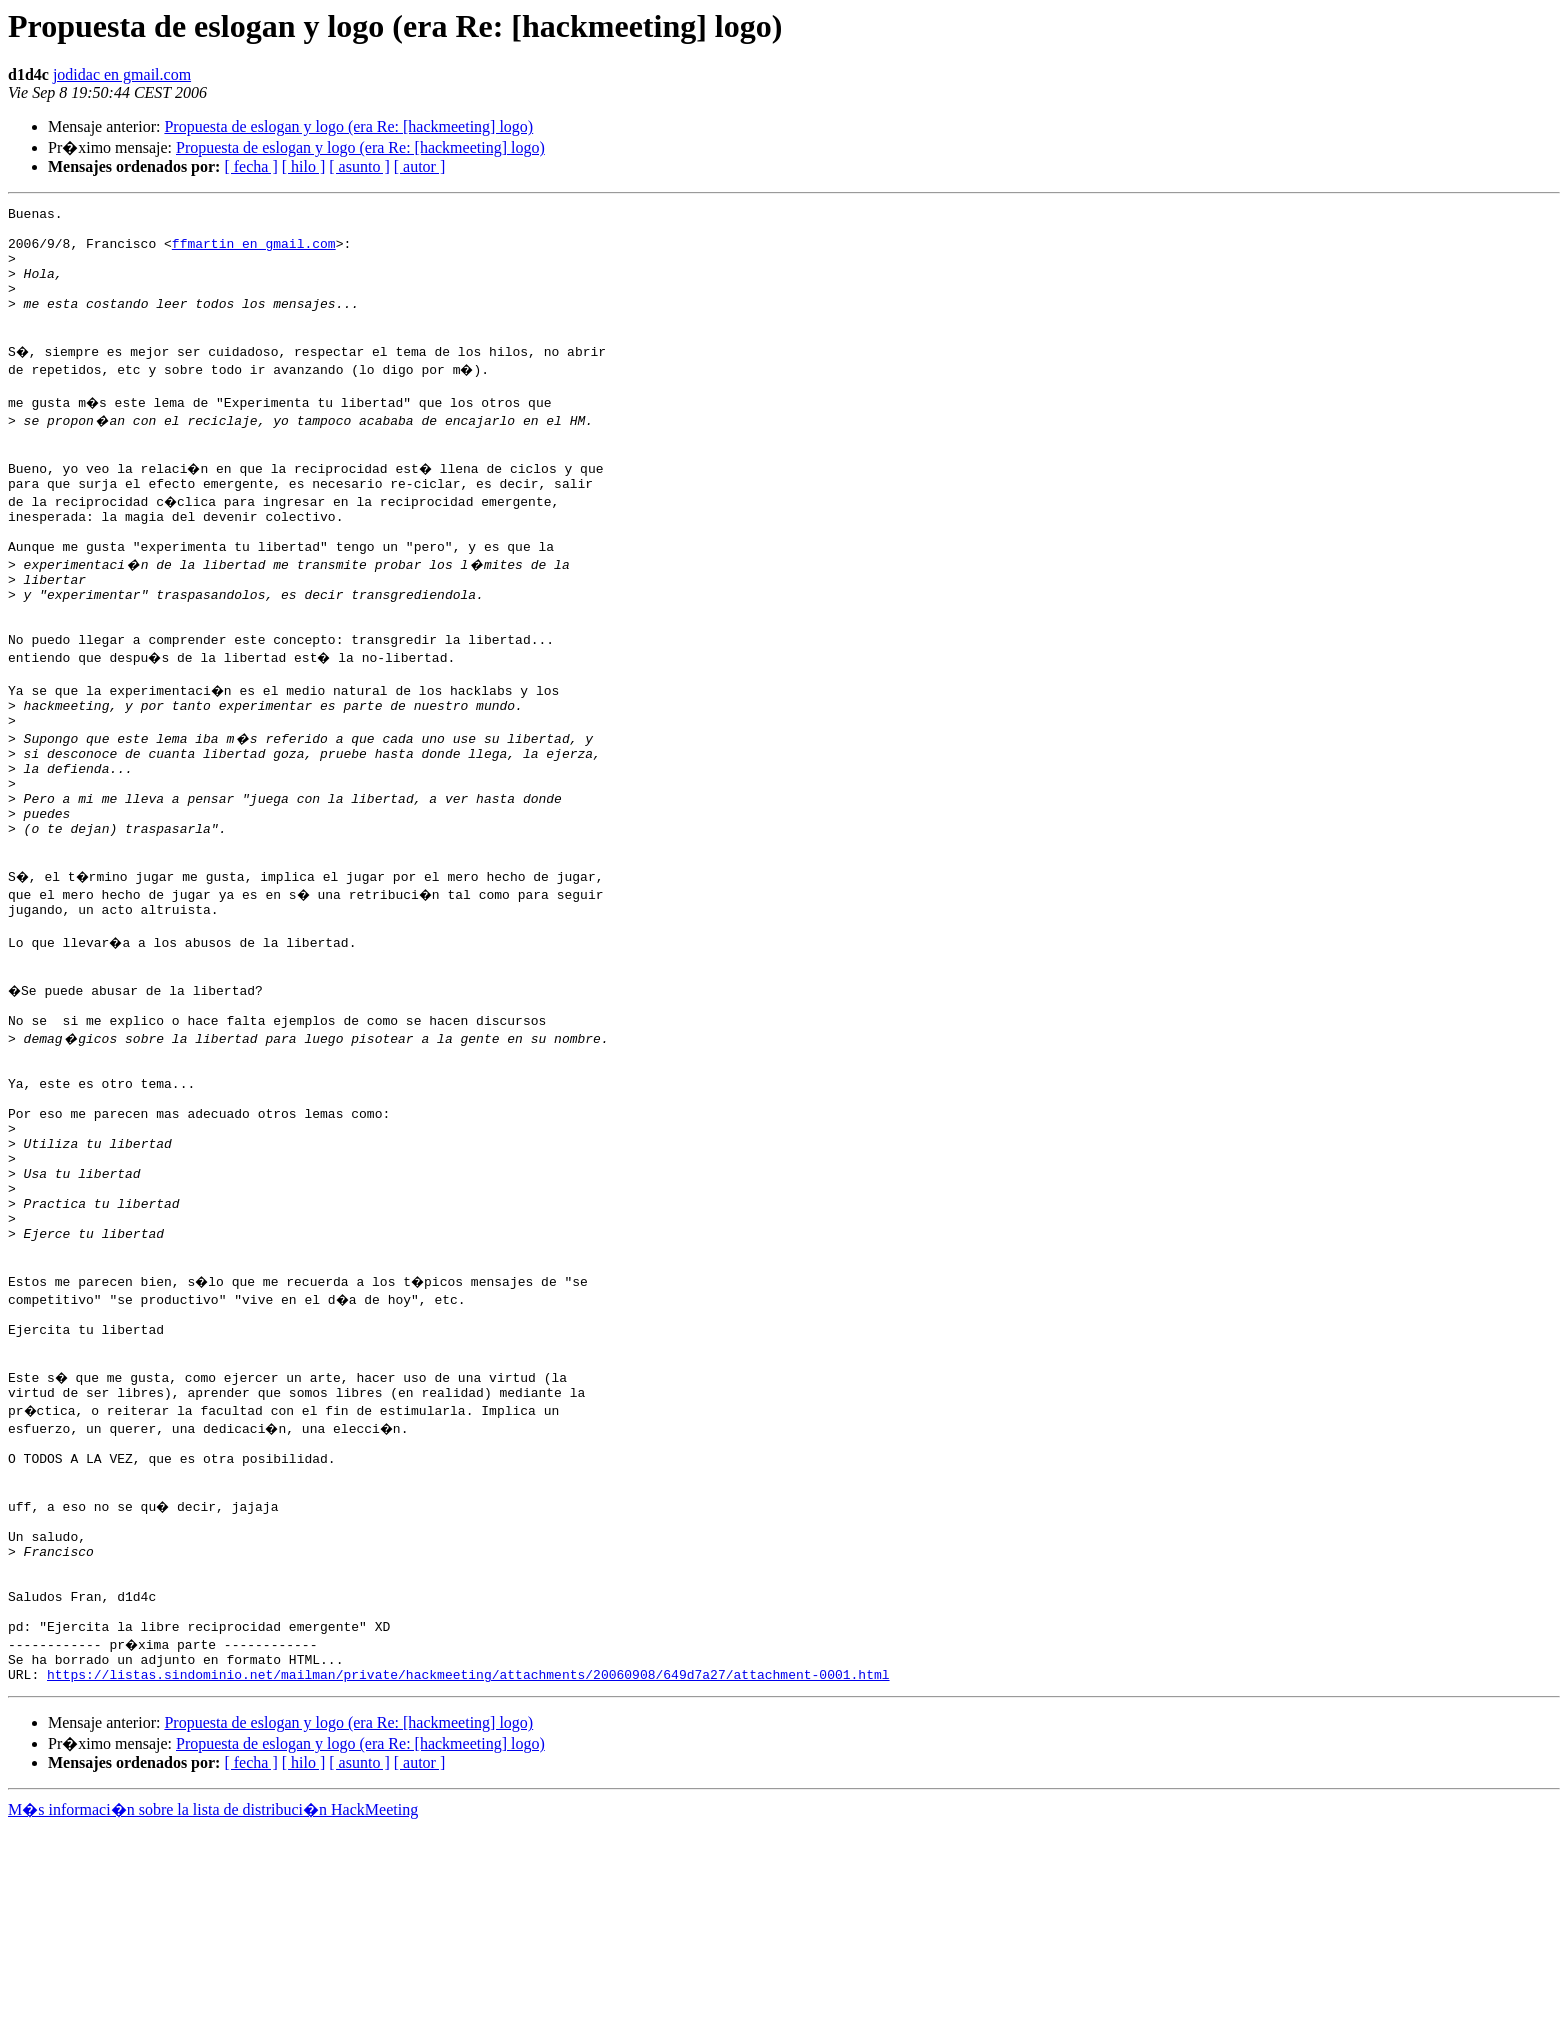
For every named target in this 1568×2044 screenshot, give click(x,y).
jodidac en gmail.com (122, 74)
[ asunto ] (359, 166)
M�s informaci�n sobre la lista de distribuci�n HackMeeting (213, 2025)
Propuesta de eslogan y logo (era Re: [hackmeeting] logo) (348, 126)
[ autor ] (420, 166)
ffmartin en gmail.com (254, 252)
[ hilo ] (304, 166)
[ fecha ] (250, 166)
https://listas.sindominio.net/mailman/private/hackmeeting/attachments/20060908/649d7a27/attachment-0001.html (468, 1890)
